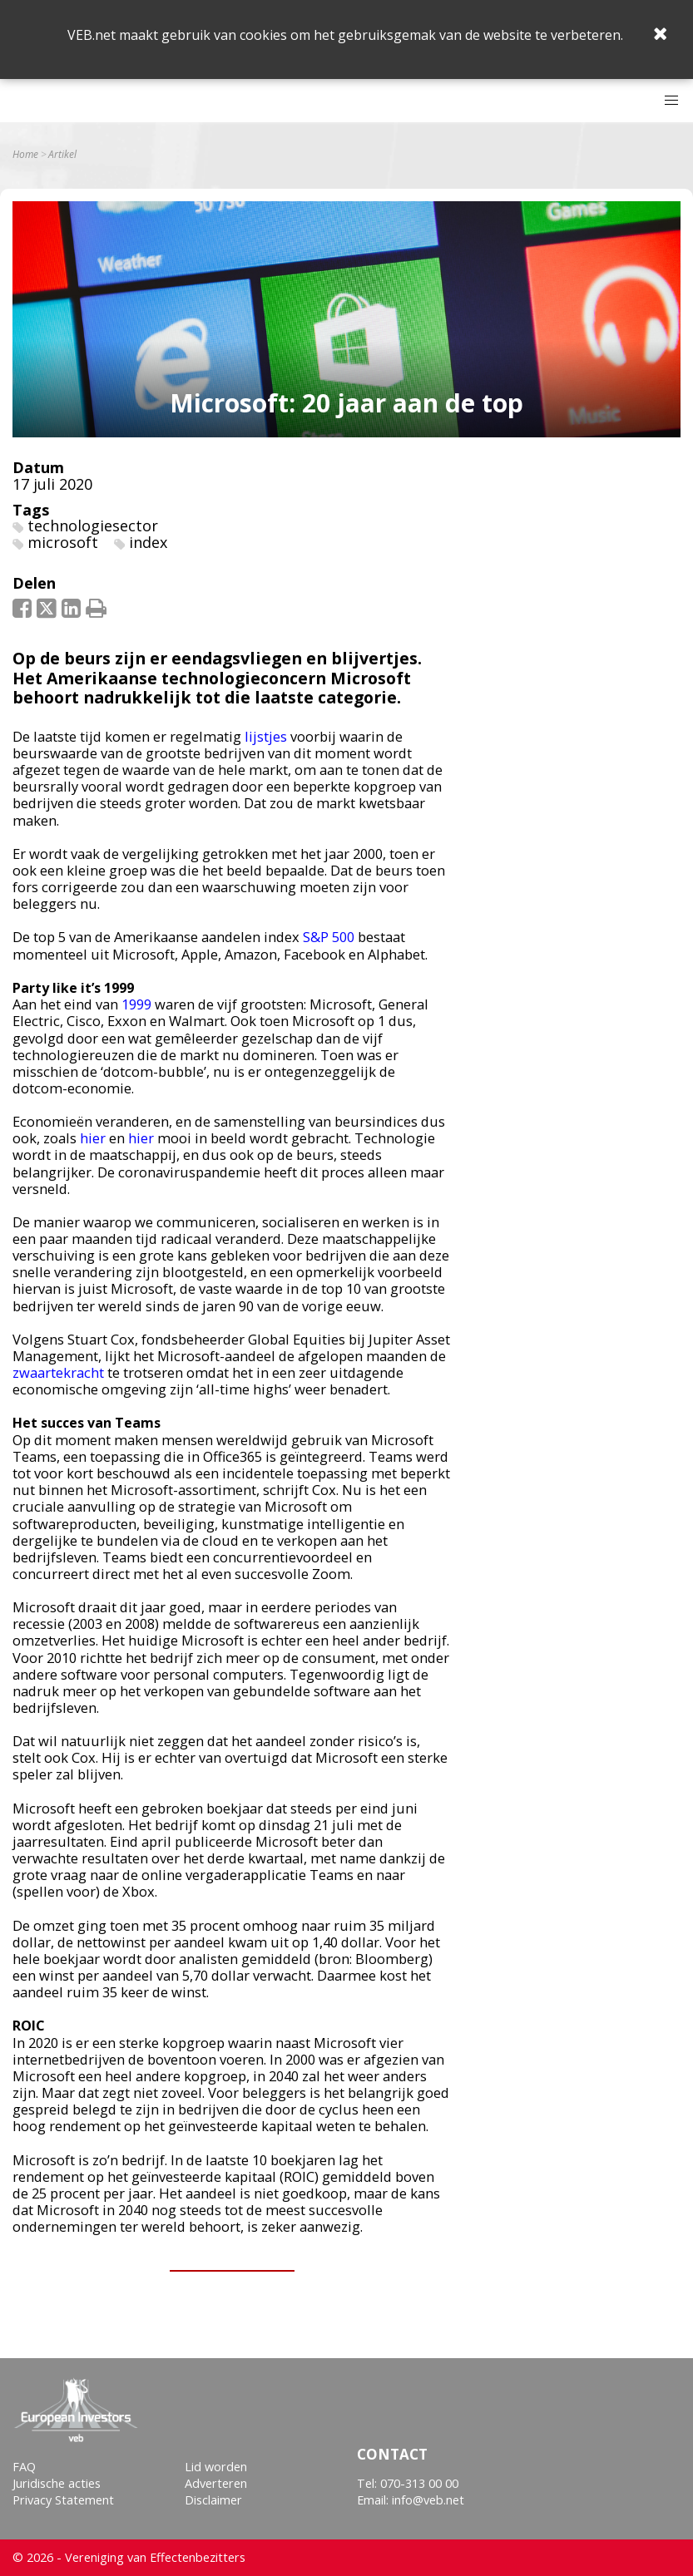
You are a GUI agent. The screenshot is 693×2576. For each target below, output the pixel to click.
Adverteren (216, 2483)
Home (25, 154)
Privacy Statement (63, 2500)
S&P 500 (328, 936)
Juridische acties (56, 2483)
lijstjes (266, 736)
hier (93, 1137)
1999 (136, 1004)
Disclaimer (213, 2500)
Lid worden (216, 2467)
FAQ (24, 2467)
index (148, 542)
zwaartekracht (58, 1372)
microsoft (62, 542)
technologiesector (92, 525)
